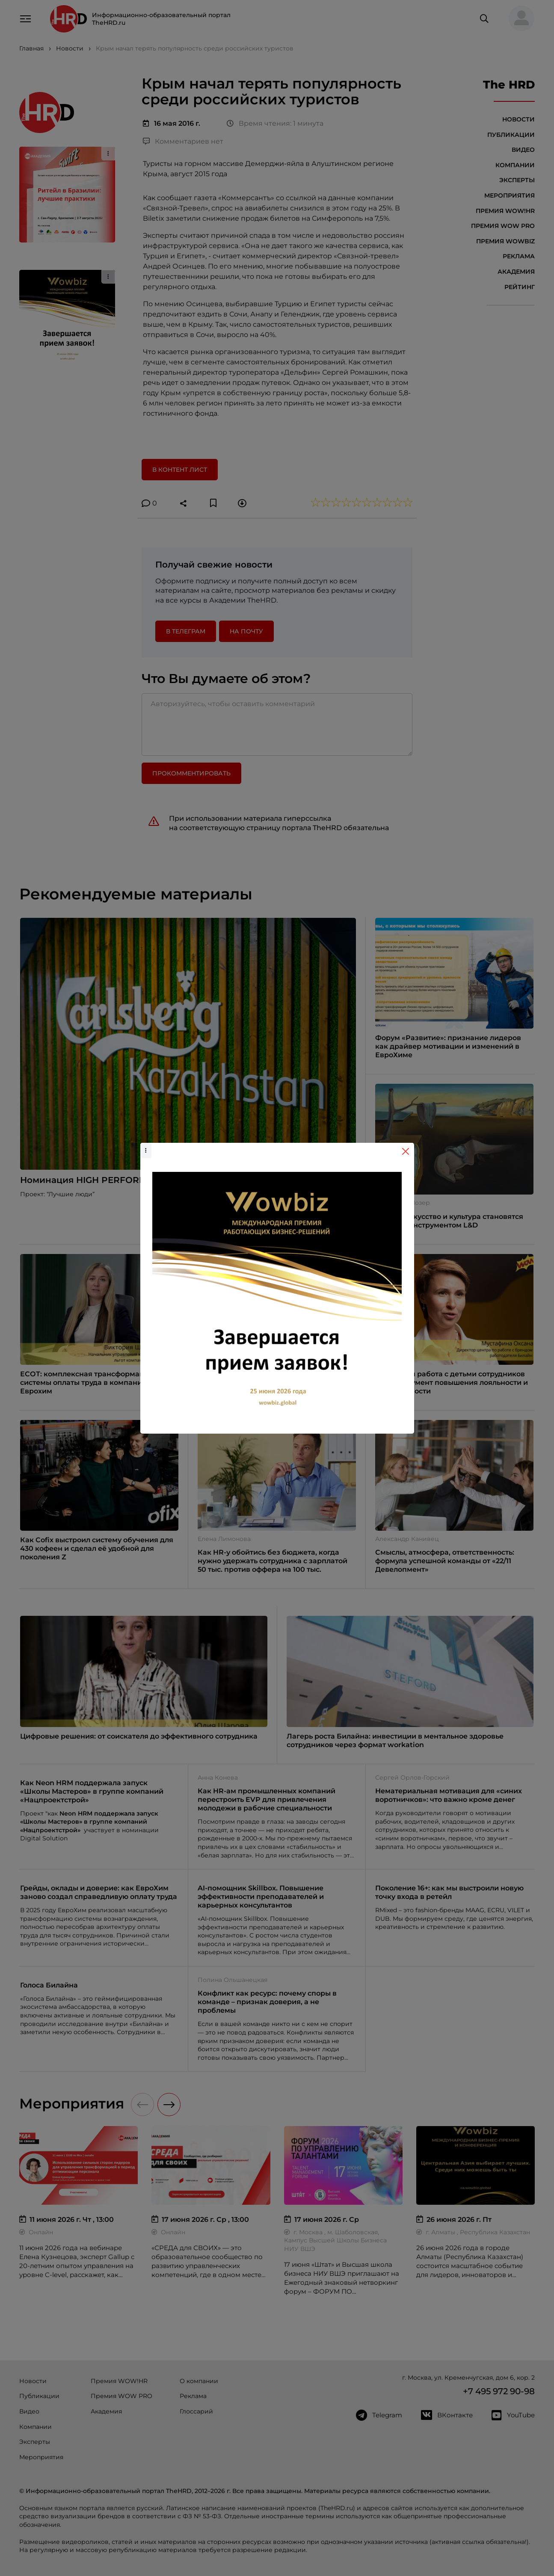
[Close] (405, 1151)
